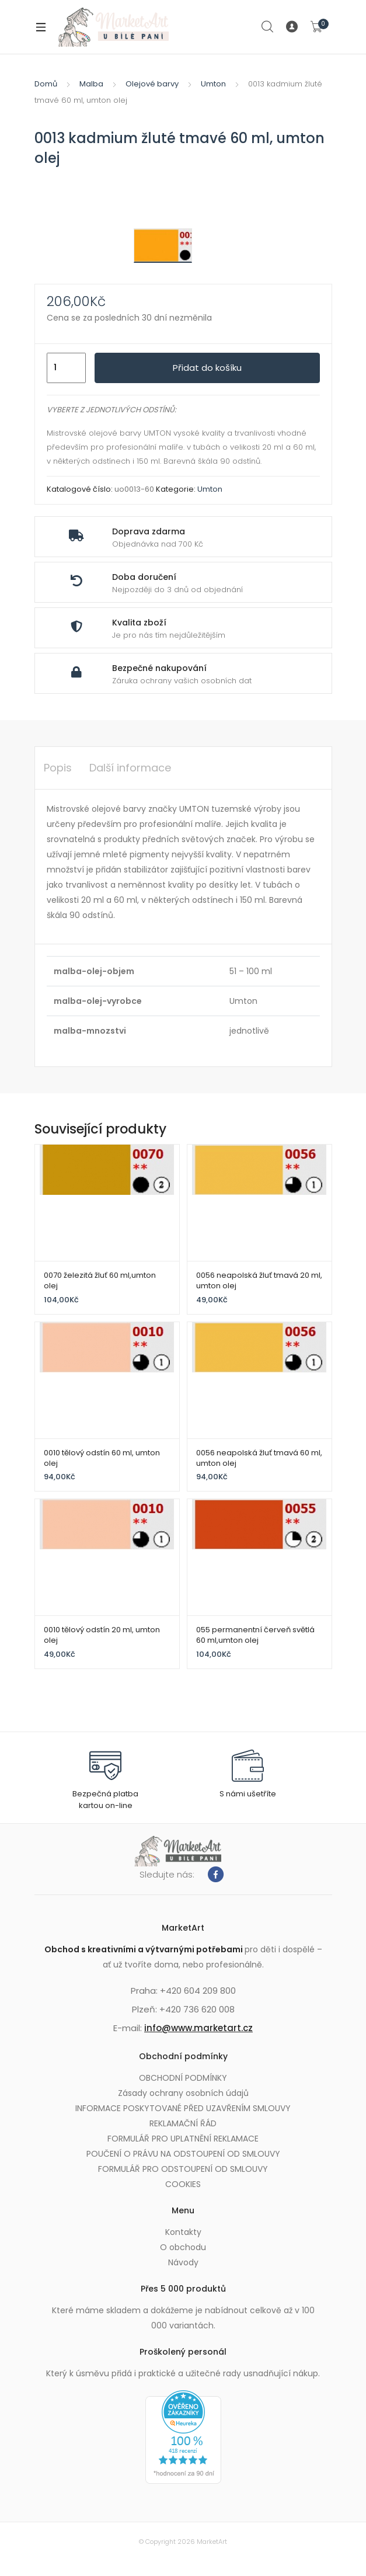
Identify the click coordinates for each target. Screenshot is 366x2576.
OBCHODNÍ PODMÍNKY (183, 2078)
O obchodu (183, 2247)
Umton (213, 83)
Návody (183, 2262)
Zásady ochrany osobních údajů (183, 2093)
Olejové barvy (152, 83)
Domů (45, 83)
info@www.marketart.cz (198, 2028)
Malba (91, 83)
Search (268, 27)
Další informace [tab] (130, 767)
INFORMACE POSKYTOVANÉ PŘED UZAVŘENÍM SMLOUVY (183, 2108)
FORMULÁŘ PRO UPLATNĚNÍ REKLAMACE (183, 2138)
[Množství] (66, 368)
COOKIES (183, 2184)
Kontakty (183, 2232)
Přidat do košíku (207, 367)
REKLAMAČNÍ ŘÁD (183, 2123)
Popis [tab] (58, 767)
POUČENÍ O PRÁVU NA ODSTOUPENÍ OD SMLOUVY (183, 2154)
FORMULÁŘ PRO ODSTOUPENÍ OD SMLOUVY (183, 2169)
